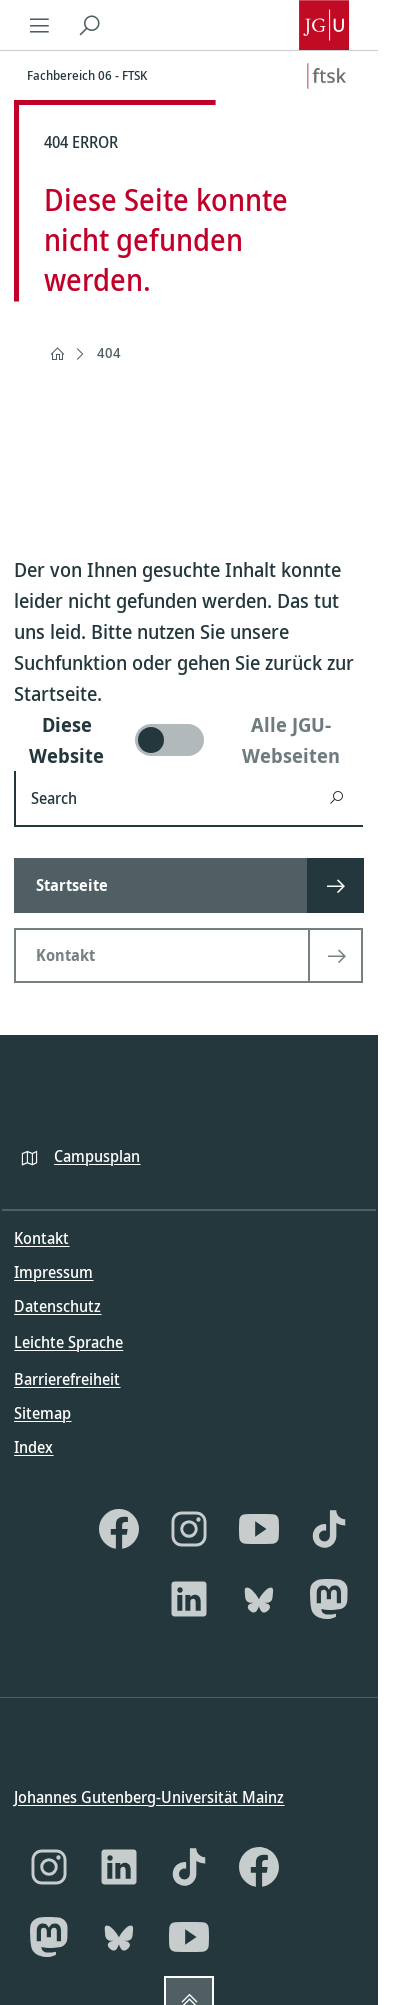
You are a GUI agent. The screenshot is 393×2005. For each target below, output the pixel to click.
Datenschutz (57, 1306)
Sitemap (42, 1412)
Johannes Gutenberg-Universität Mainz (149, 1797)
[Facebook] (119, 1528)
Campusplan (97, 1155)
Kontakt (41, 1238)
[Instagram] (189, 1528)
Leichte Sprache (68, 1342)
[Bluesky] (259, 1598)
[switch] (188, 740)
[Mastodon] (329, 1598)
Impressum (53, 1272)
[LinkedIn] (189, 1598)
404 (109, 352)
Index (33, 1446)
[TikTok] (329, 1528)
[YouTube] (259, 1528)
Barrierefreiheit (67, 1378)
